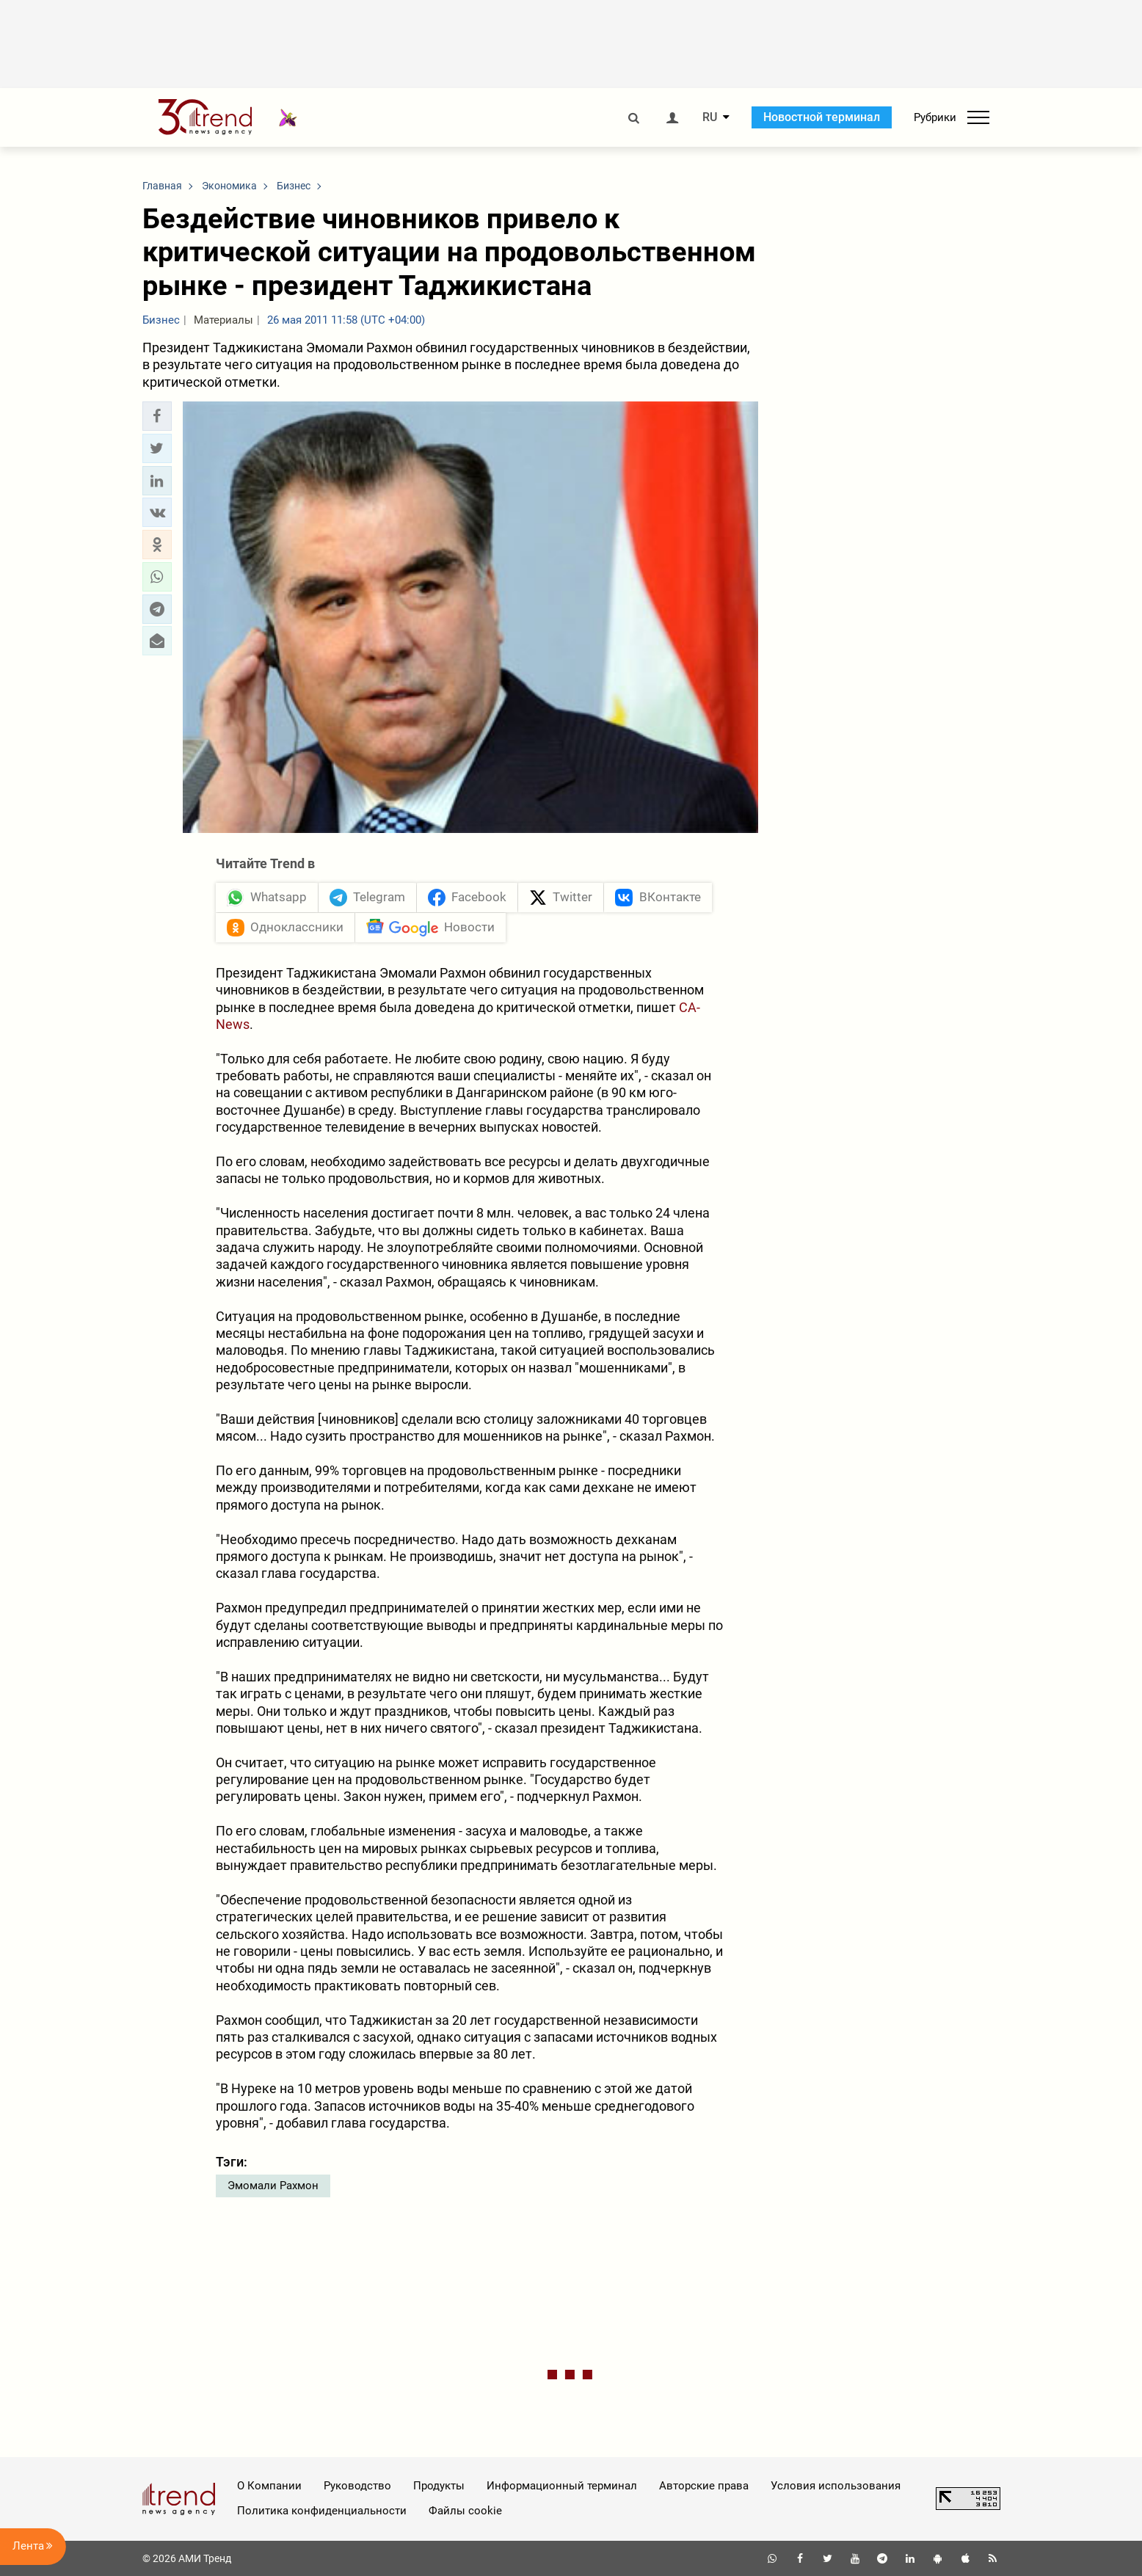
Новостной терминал (821, 117)
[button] (157, 416)
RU (709, 117)
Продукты (439, 2485)
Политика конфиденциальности (322, 2511)
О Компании (269, 2485)
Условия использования (836, 2485)
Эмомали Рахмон (273, 2185)
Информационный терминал (562, 2485)
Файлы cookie (465, 2511)
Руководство (357, 2485)
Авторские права (704, 2485)
